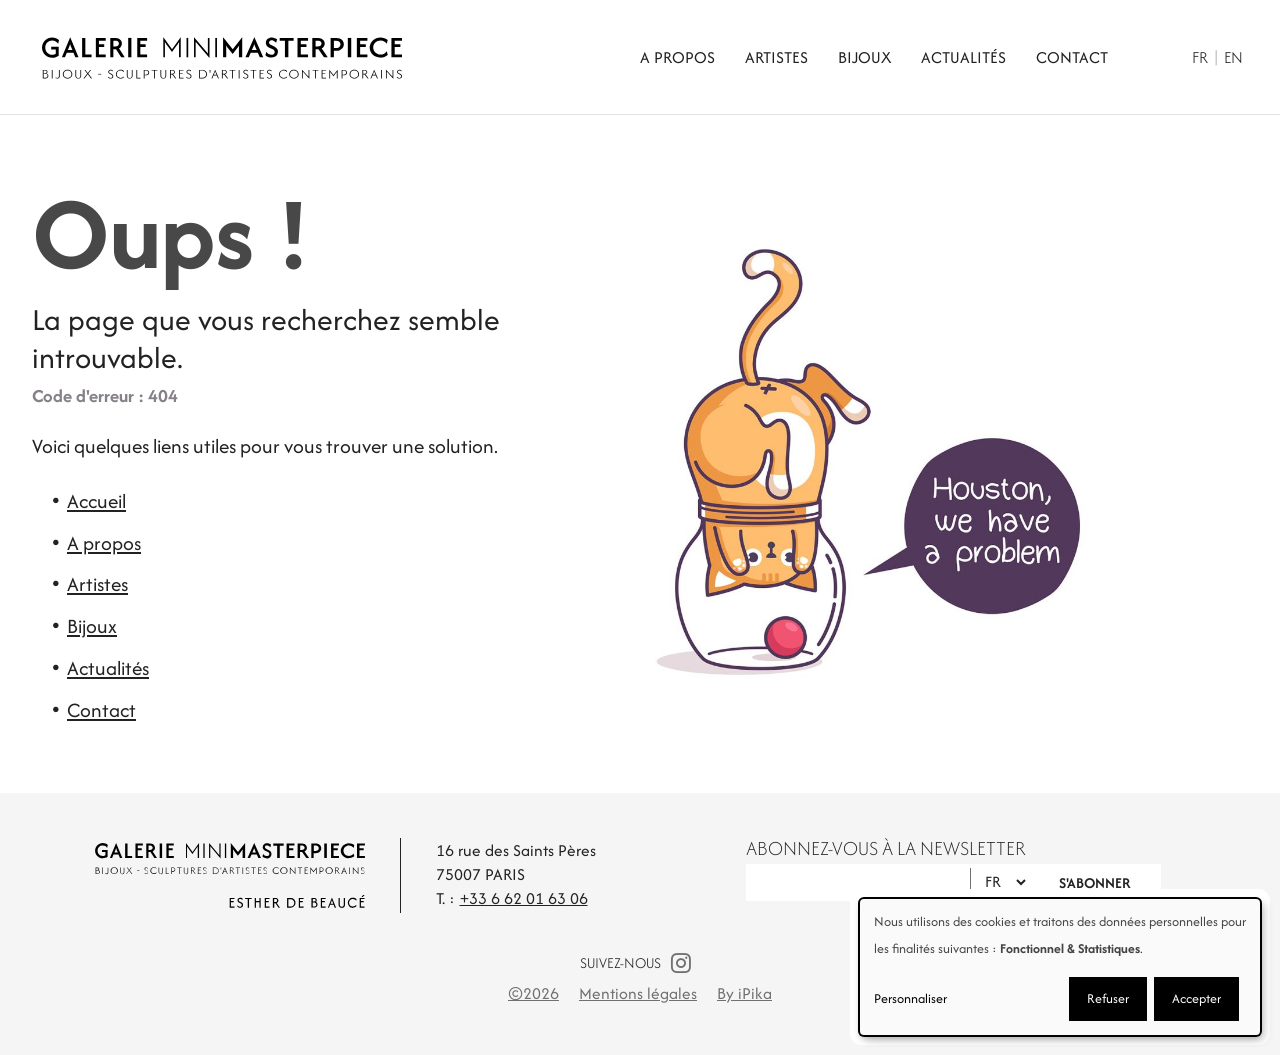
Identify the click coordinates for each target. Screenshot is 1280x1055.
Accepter (1196, 998)
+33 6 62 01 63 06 (524, 898)
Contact (1072, 57)
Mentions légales (638, 993)
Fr (1200, 57)
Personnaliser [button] (910, 998)
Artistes (776, 57)
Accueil (96, 501)
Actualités (963, 57)
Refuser (1108, 998)
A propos (677, 57)
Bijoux (864, 57)
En (1233, 57)
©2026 (533, 993)
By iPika (744, 993)
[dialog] (1060, 967)
